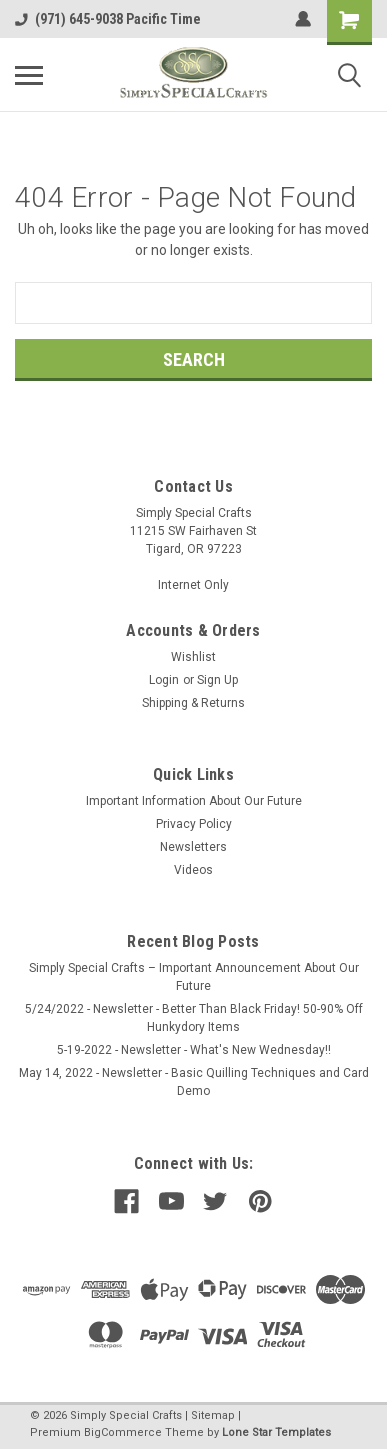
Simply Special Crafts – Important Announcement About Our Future (194, 977)
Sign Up (217, 680)
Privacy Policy (194, 824)
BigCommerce (123, 1432)
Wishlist (193, 657)
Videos (193, 870)
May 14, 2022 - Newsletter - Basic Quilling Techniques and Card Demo (194, 1082)
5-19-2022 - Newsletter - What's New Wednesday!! (194, 1050)
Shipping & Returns (193, 703)
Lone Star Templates (276, 1432)
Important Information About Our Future (194, 801)
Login (164, 680)
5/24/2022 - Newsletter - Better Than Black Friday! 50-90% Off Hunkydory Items (194, 1018)
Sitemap (213, 1415)
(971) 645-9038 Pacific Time (108, 19)
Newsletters (193, 847)
